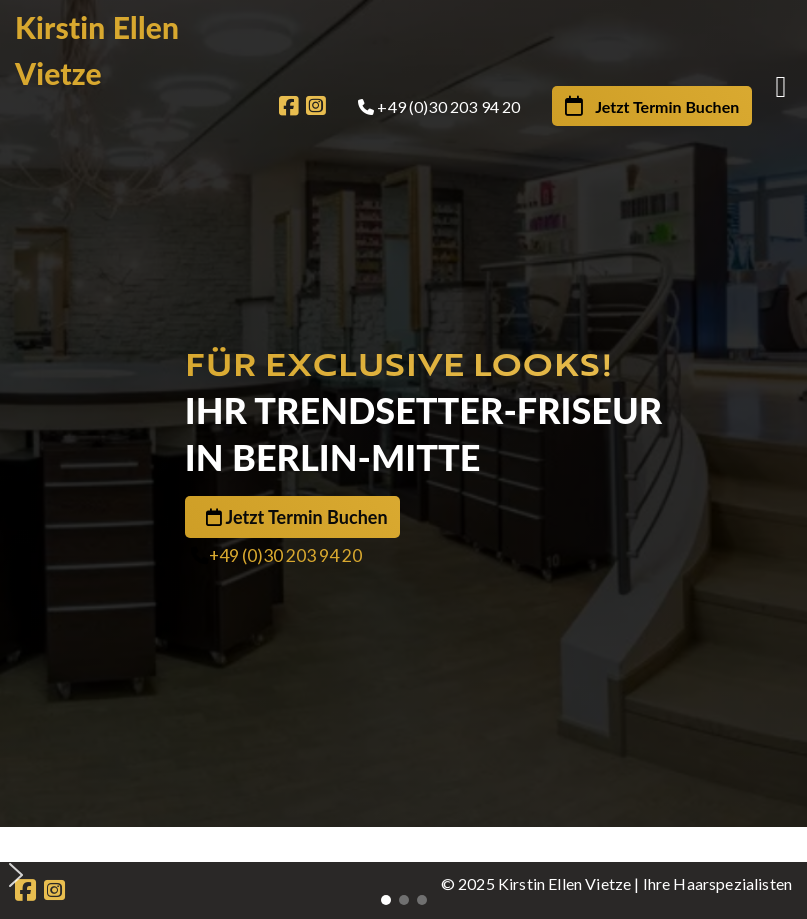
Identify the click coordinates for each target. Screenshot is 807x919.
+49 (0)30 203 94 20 (285, 555)
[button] (411, 843)
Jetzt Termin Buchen (307, 517)
